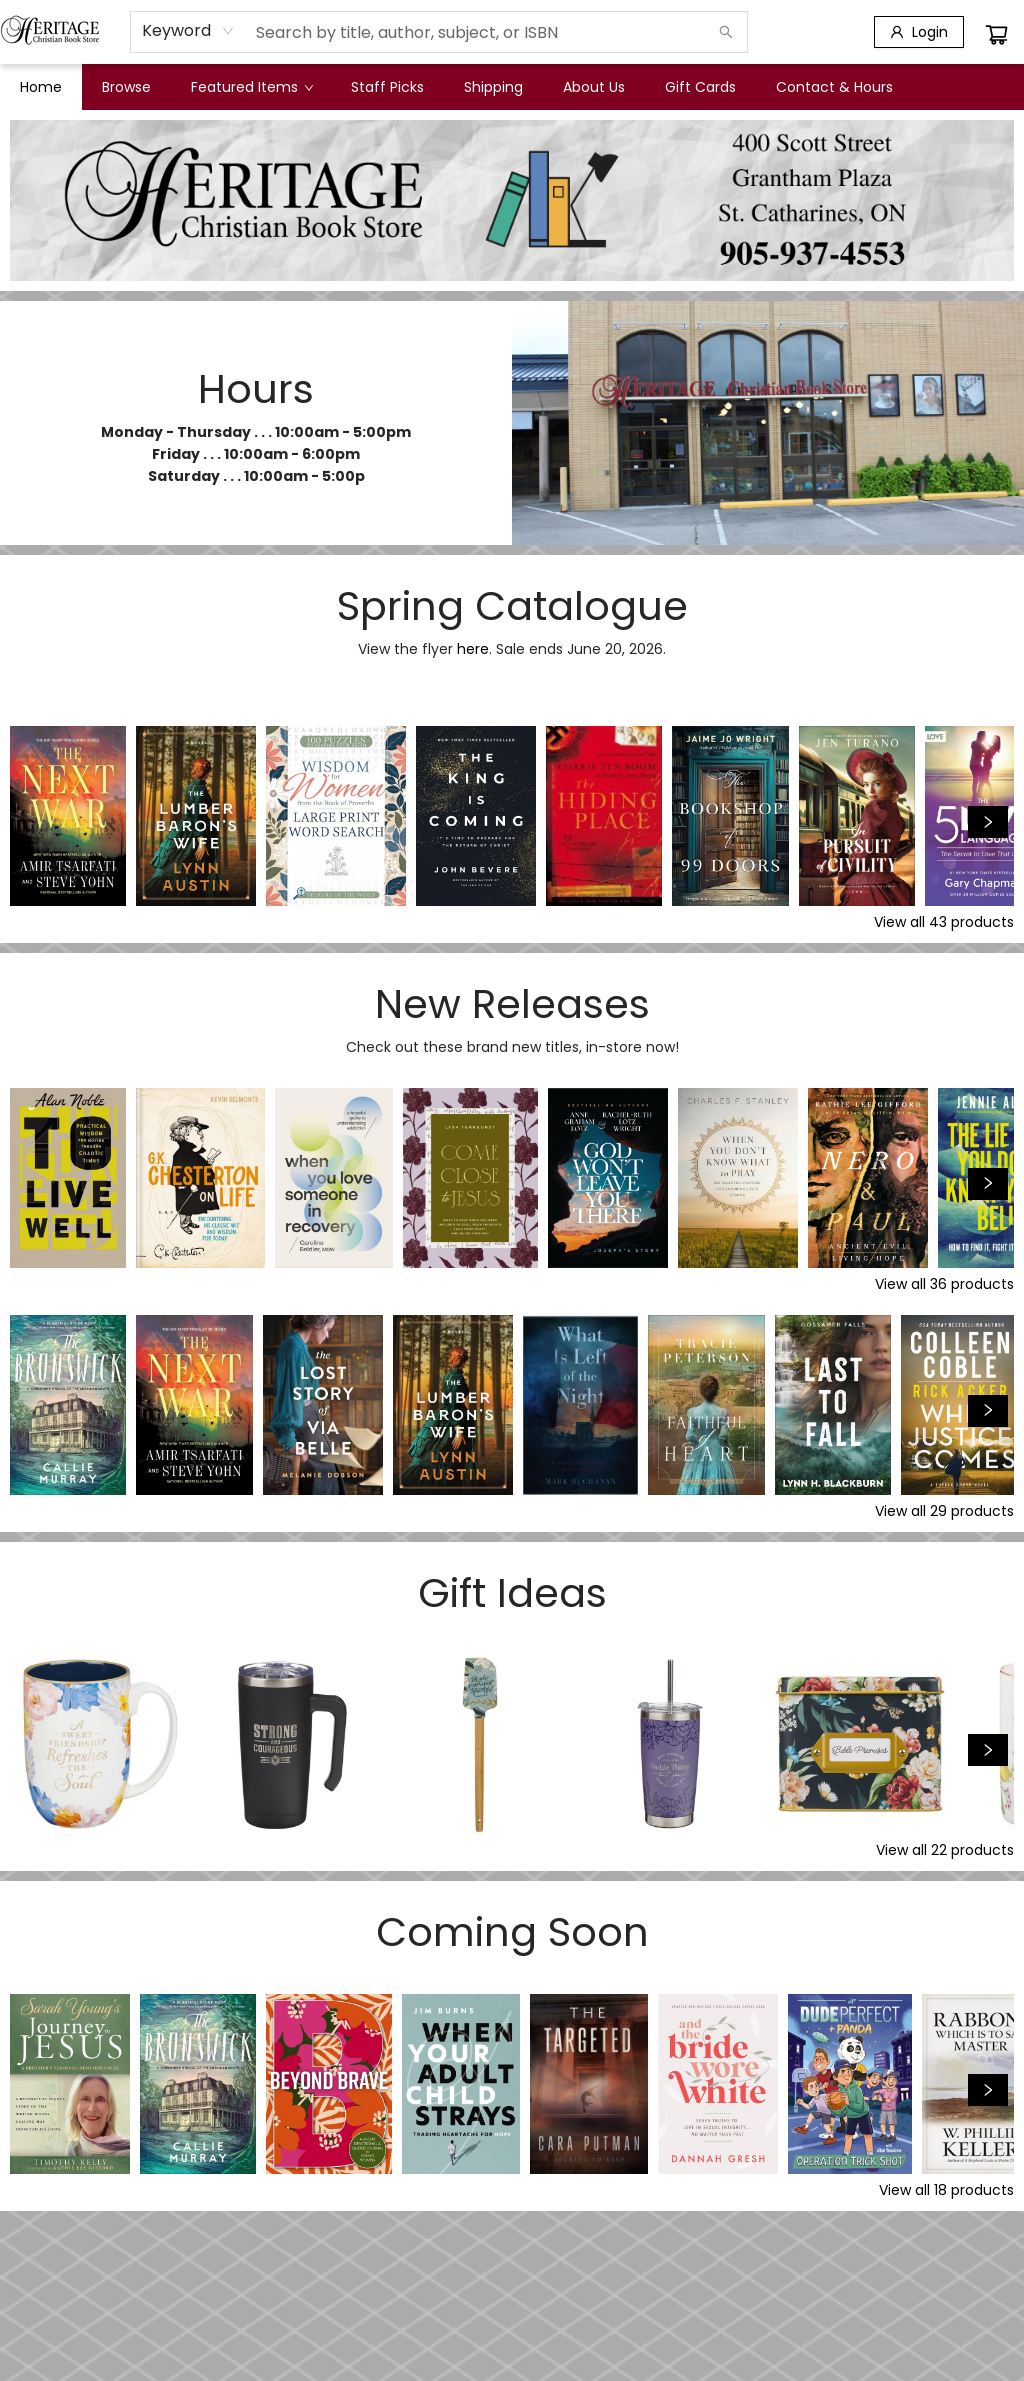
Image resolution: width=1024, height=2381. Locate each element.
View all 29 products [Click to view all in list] (944, 1511)
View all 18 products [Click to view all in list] (946, 2190)
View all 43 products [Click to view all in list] (944, 922)
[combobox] (188, 31)
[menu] (512, 87)
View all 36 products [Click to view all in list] (944, 1284)
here (473, 649)
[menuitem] (41, 87)
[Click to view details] (68, 816)
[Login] (919, 32)
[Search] (726, 32)
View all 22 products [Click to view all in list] (945, 1850)
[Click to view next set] (988, 822)
